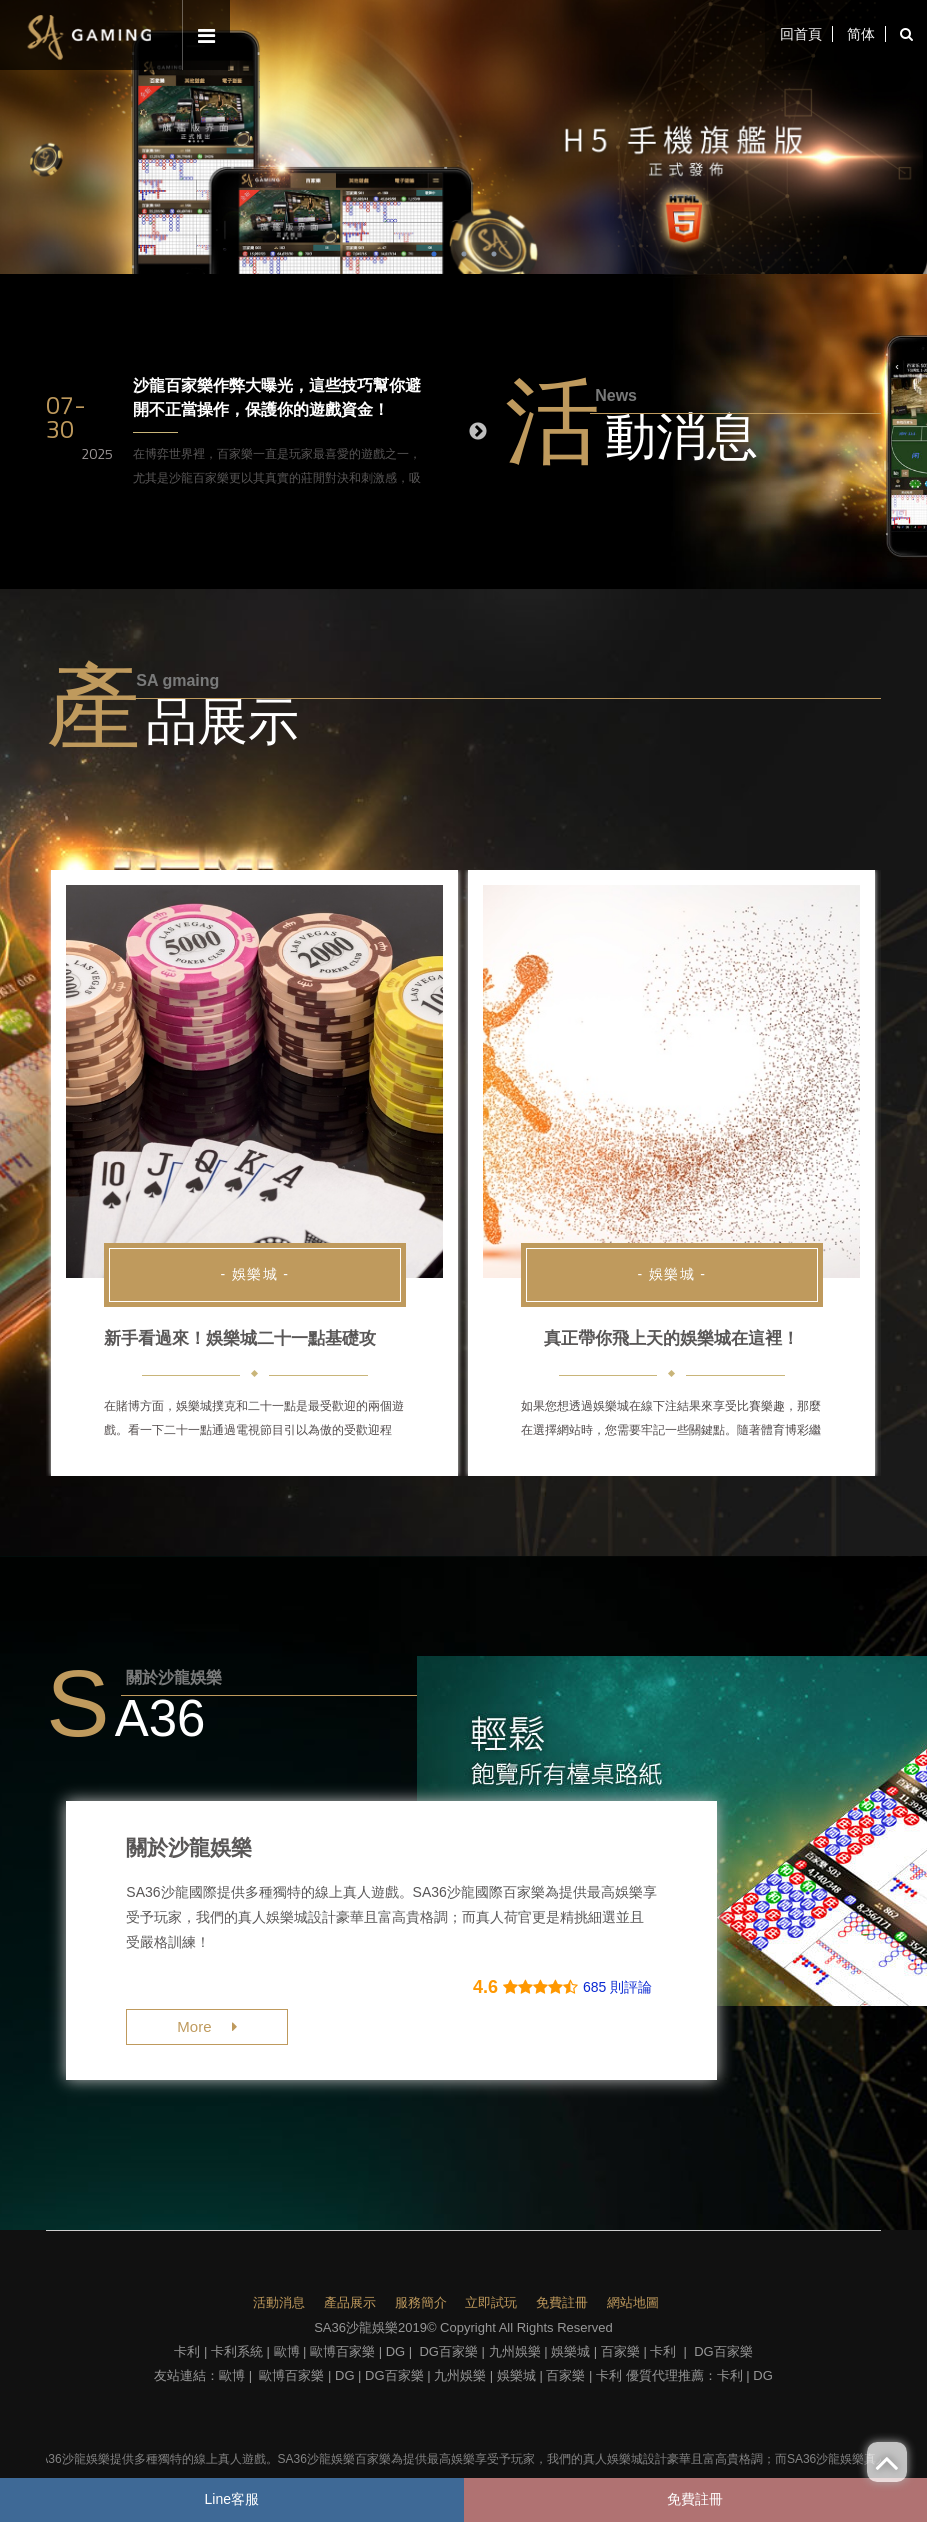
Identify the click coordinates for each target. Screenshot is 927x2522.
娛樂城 (570, 2351)
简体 (860, 34)
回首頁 (800, 34)
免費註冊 (562, 2302)
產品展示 (350, 2302)
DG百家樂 (448, 2351)
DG (396, 2351)
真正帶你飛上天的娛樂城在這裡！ (671, 1338)
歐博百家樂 (342, 2351)
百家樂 (620, 2351)
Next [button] (478, 432)
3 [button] (494, 254)
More (206, 2026)
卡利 (187, 2351)
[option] (463, 137)
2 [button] (464, 254)
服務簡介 (421, 2302)
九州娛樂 (515, 2351)
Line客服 (232, 2499)
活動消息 (279, 2302)
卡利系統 (237, 2351)
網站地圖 (633, 2302)
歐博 (287, 2351)
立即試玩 (491, 2302)
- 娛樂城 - (254, 1274)
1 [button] (434, 254)
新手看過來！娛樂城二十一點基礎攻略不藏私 (274, 1338)
